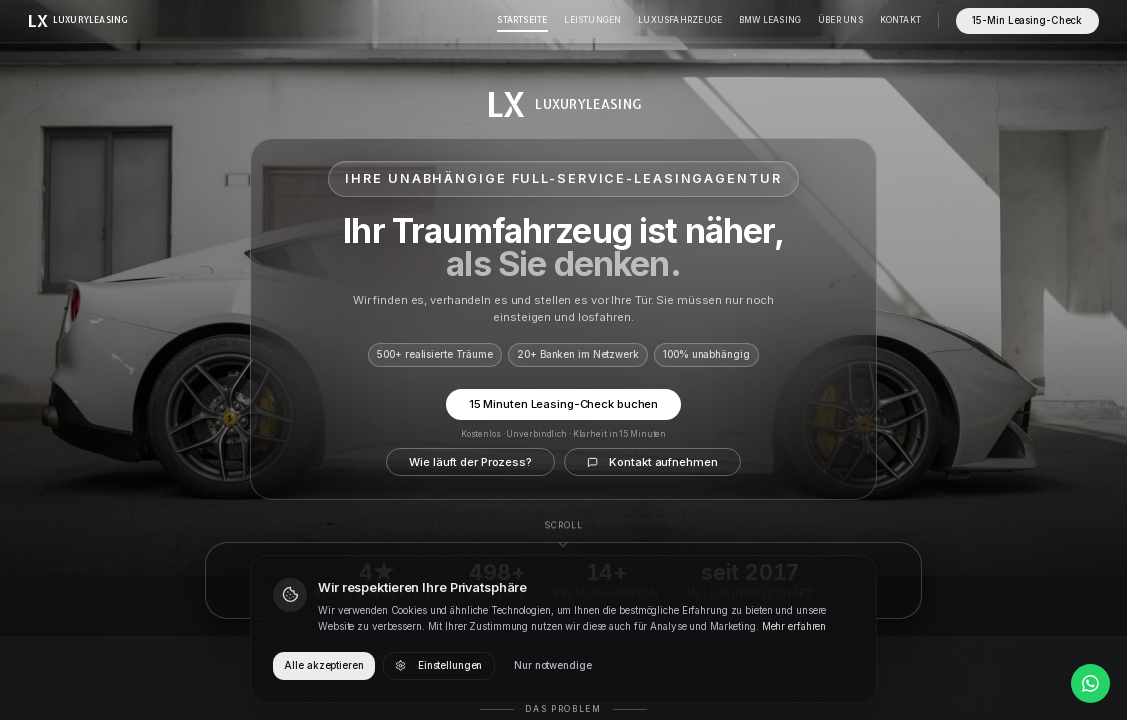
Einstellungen (438, 666)
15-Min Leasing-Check (1027, 20)
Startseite (522, 20)
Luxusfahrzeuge (680, 20)
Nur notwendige (552, 665)
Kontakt (900, 20)
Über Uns (840, 20)
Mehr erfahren (794, 626)
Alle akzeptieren (323, 665)
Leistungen (592, 20)
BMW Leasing (770, 20)
